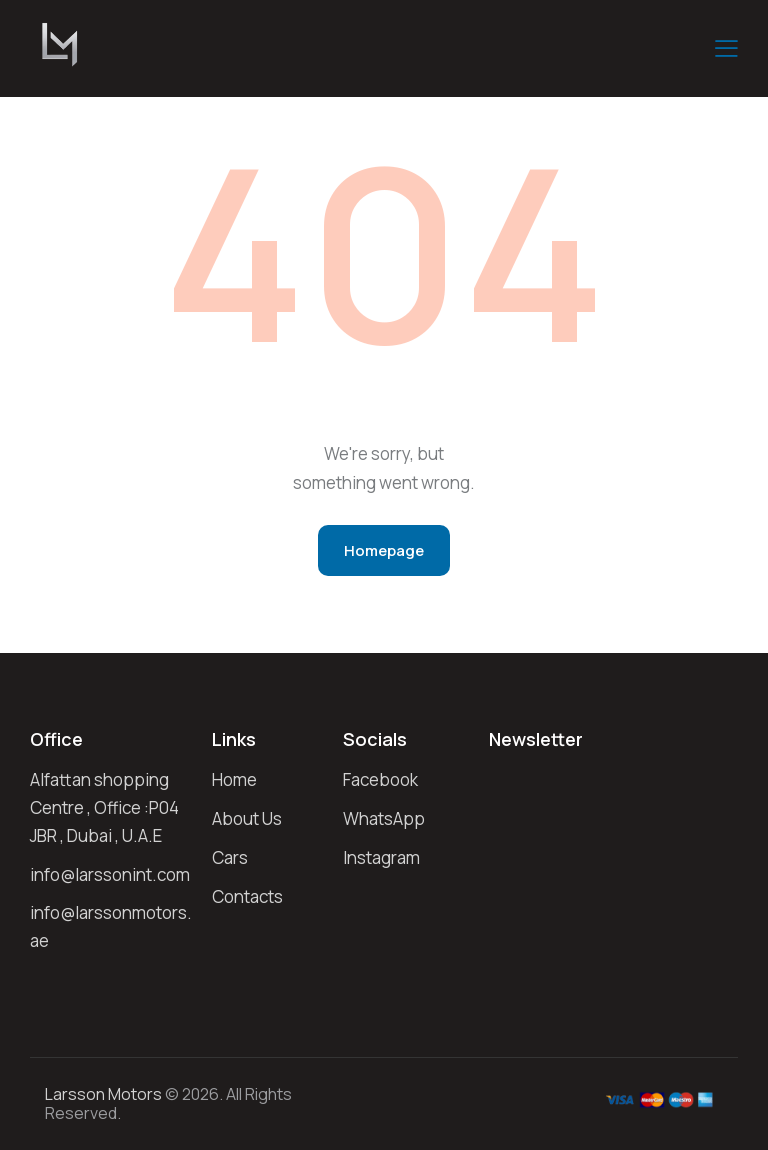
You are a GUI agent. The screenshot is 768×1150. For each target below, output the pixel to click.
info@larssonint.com (110, 874)
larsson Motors (103, 1094)
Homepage (384, 550)
